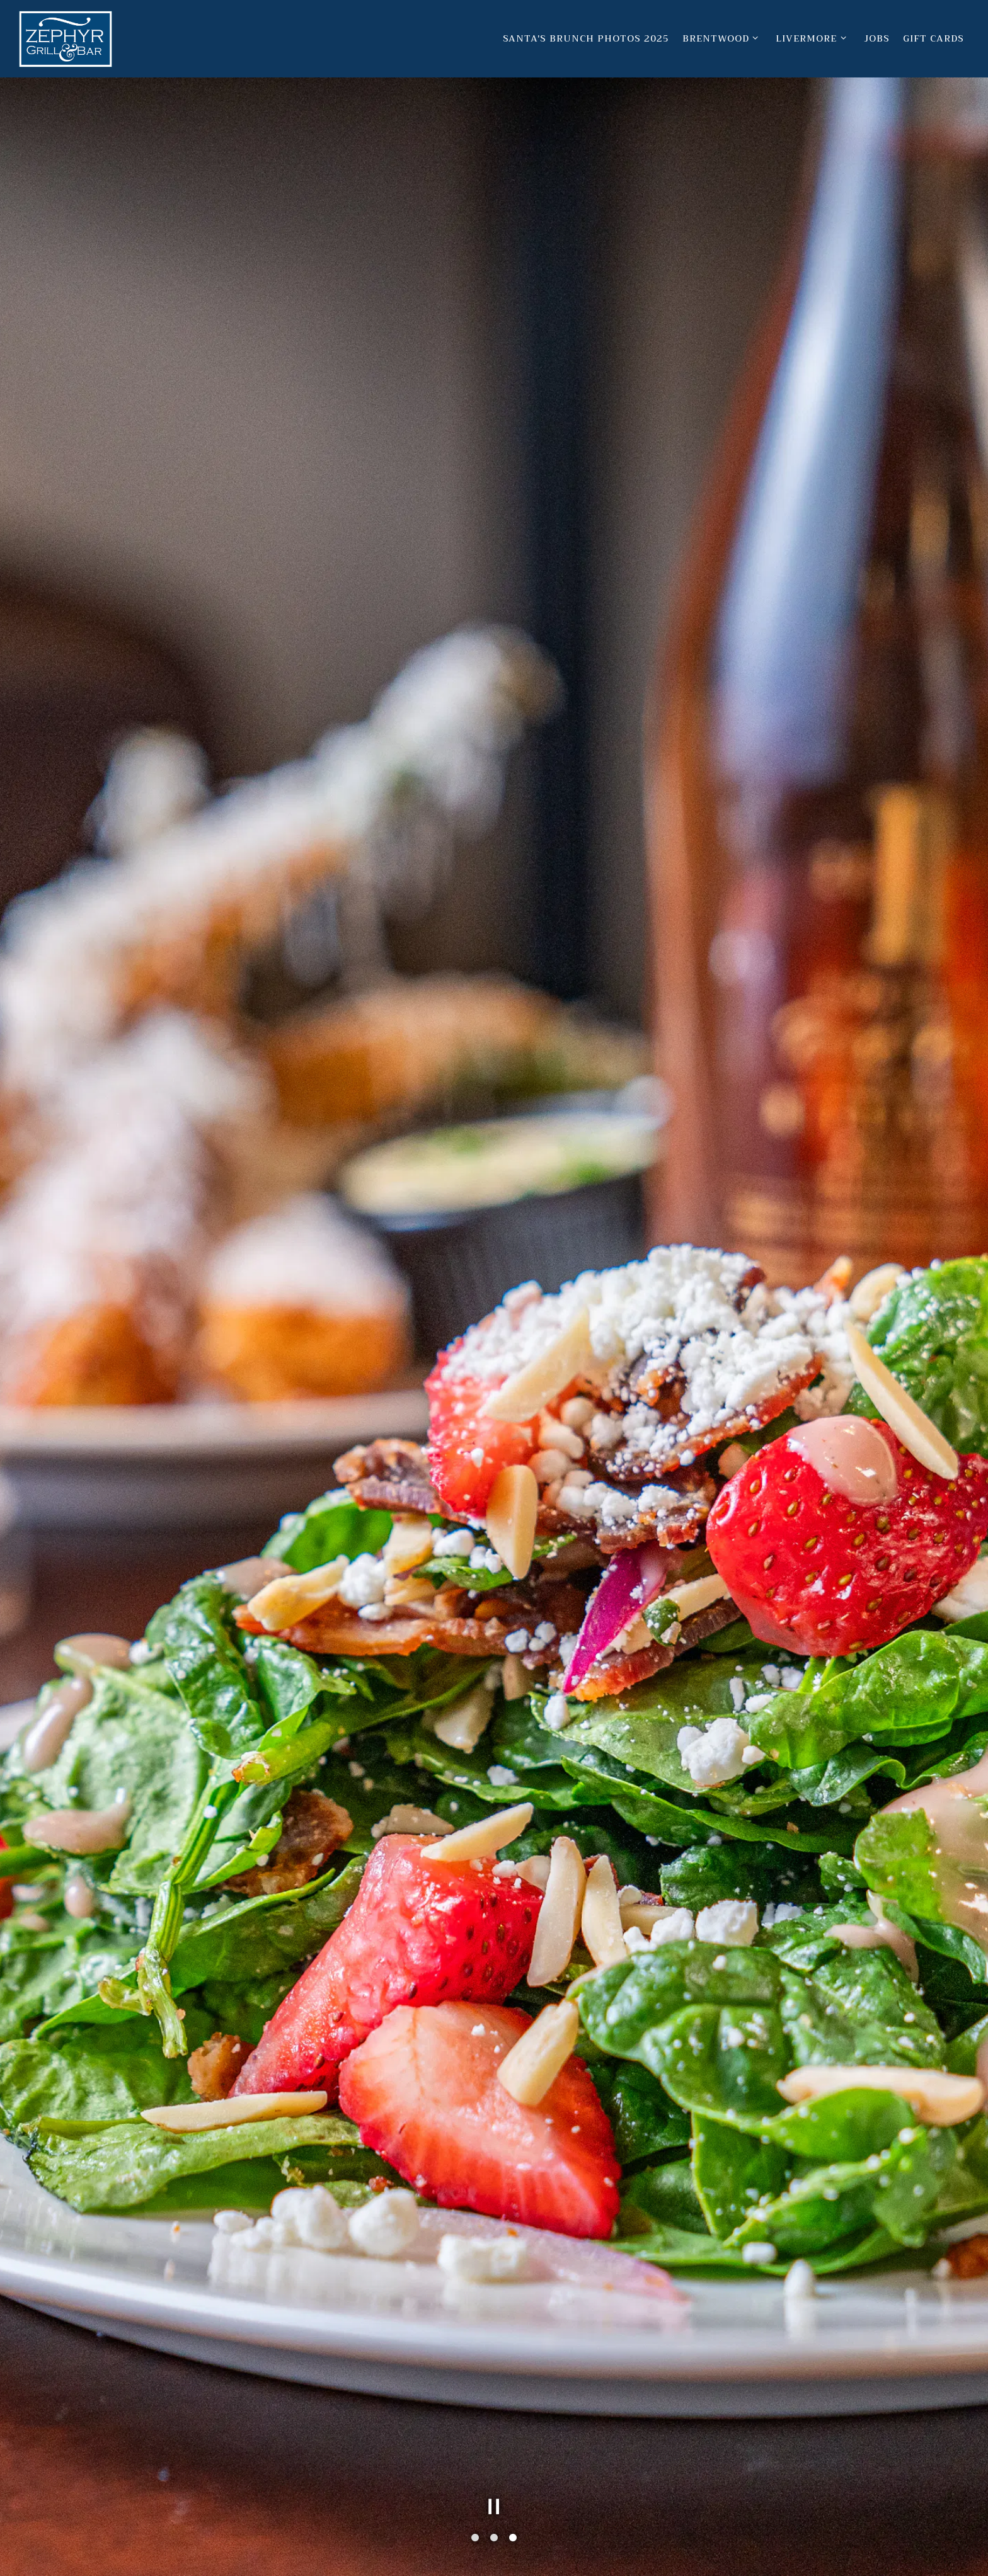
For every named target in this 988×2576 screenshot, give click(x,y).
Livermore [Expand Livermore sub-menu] (813, 38)
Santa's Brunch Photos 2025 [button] (586, 39)
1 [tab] (475, 2538)
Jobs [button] (877, 39)
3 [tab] (513, 2538)
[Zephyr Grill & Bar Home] (66, 38)
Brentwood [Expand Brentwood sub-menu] (723, 38)
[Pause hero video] (494, 2506)
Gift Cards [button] (933, 39)
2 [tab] (494, 2538)
